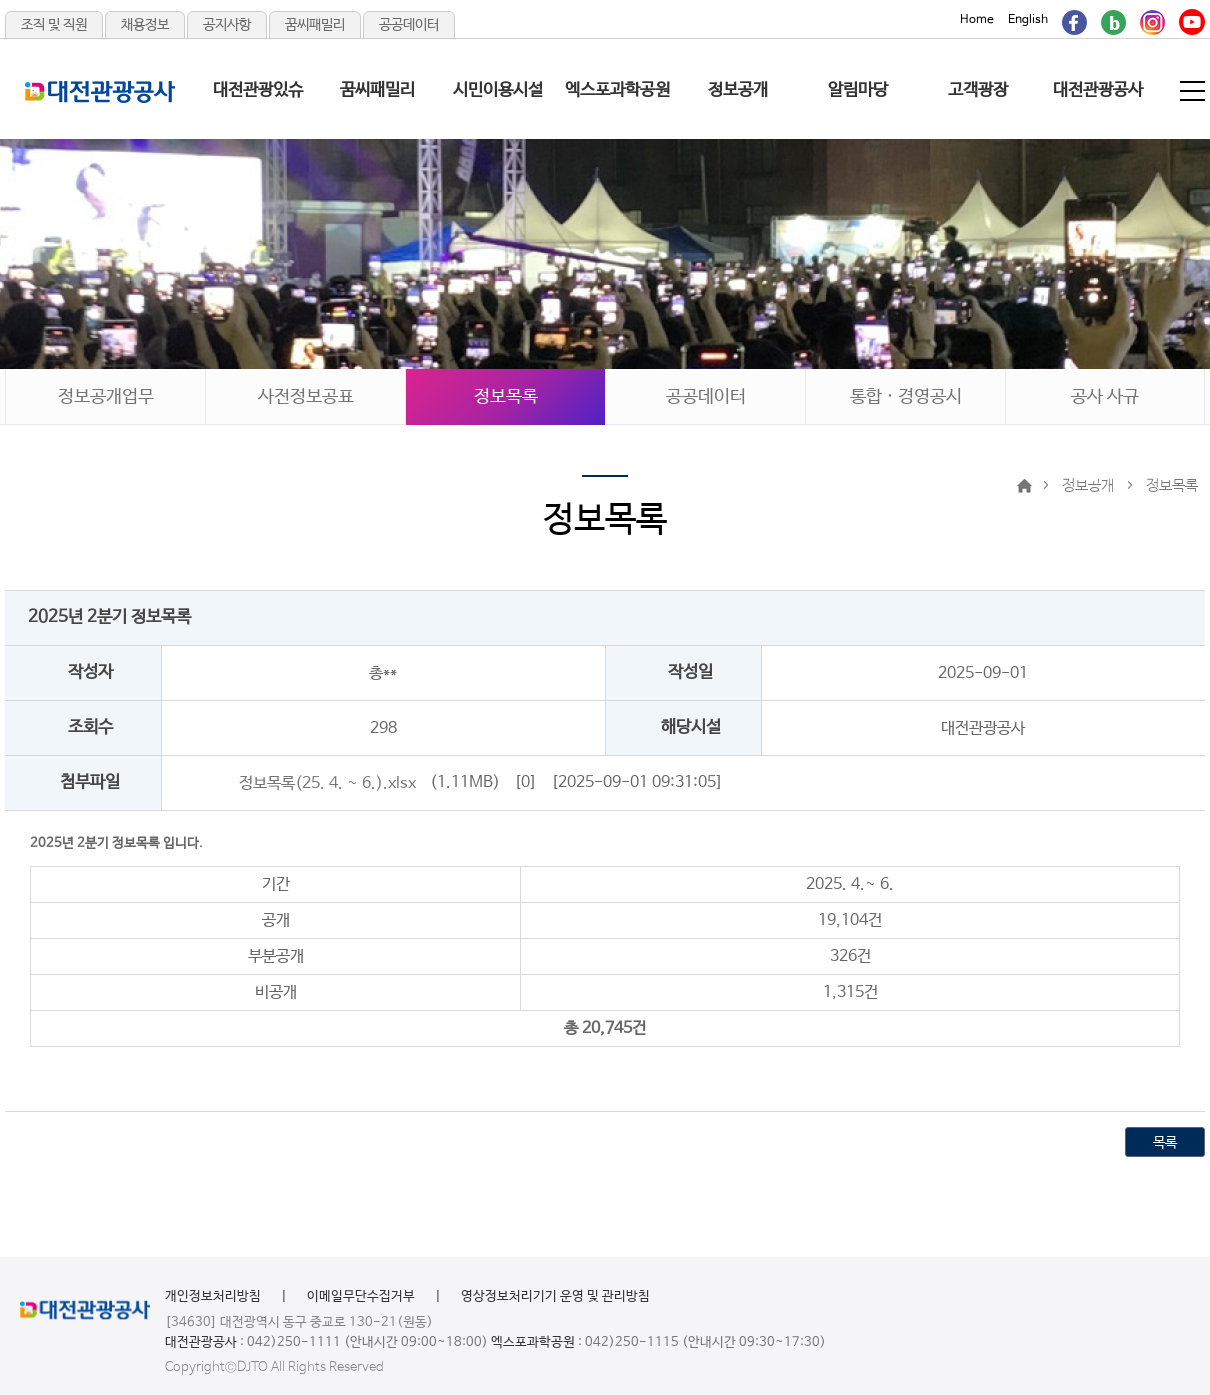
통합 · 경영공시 (906, 397)
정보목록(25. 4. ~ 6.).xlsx (327, 782)
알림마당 (858, 90)
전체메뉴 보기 (1194, 91)
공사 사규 (1105, 397)
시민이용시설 (498, 90)
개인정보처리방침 (213, 1296)
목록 (1165, 1143)
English (1028, 20)
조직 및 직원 (54, 25)
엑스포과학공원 (617, 90)
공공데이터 (409, 25)
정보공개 (738, 90)
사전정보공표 (306, 397)
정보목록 (506, 397)
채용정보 (145, 25)
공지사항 (227, 25)
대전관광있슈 (258, 90)
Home (977, 20)
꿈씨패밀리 (315, 25)
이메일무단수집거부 (361, 1296)
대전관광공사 (1098, 90)
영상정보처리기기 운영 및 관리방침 (555, 1296)
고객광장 (978, 90)
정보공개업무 (106, 397)
